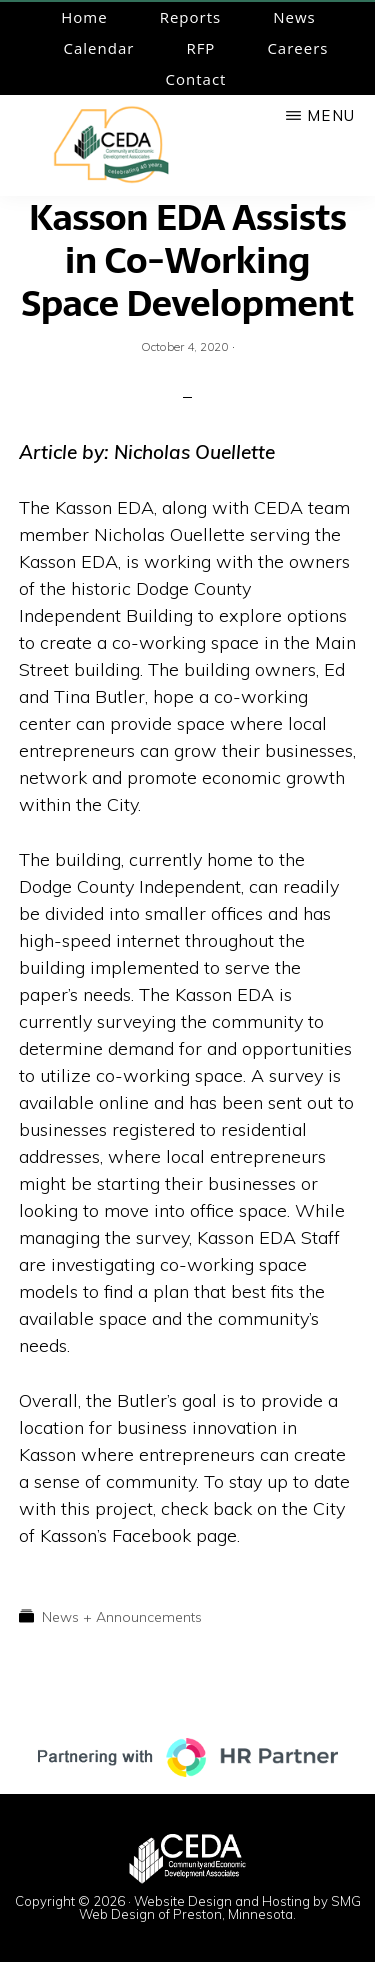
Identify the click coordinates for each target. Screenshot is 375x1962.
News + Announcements (122, 1617)
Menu (331, 115)
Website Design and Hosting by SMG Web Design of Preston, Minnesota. (220, 1907)
